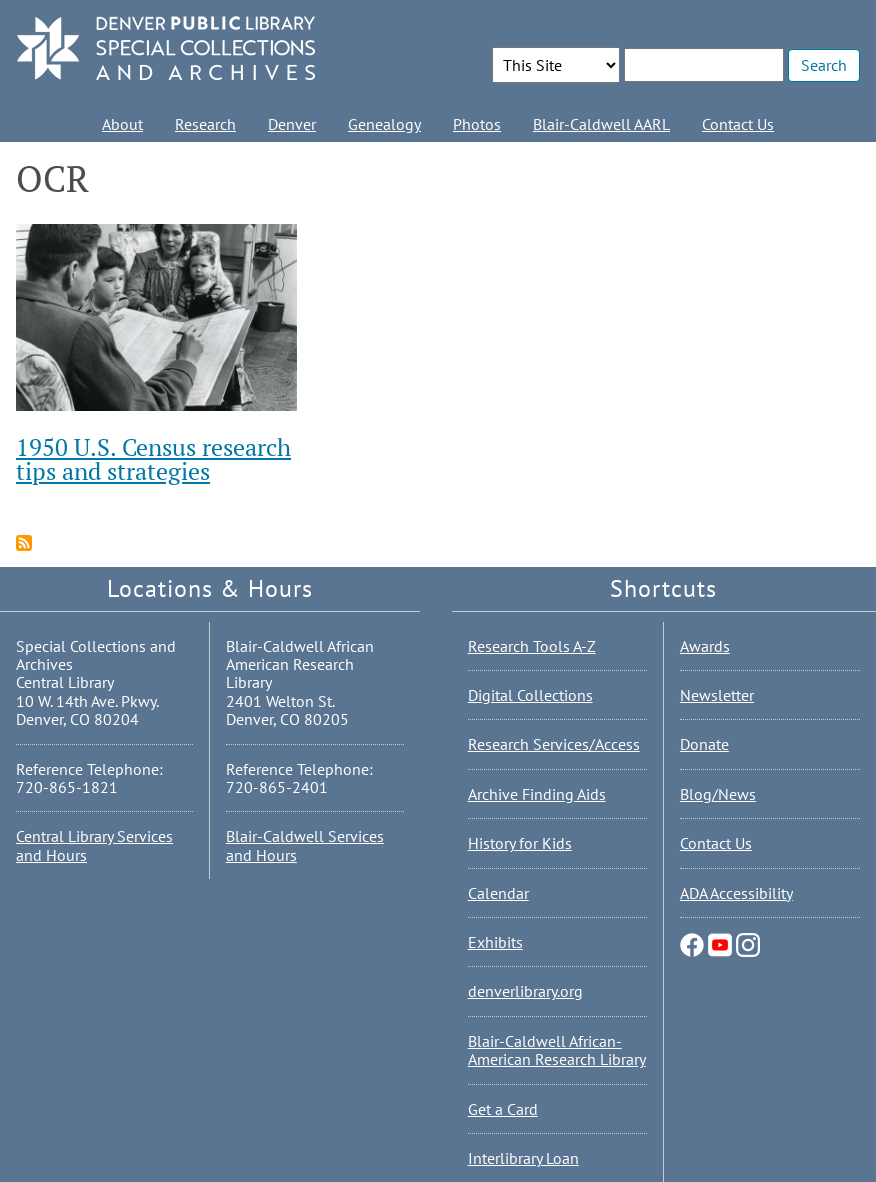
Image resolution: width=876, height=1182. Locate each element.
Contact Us (738, 124)
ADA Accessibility (736, 893)
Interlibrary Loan (523, 1158)
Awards (705, 646)
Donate (704, 744)
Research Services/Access (554, 744)
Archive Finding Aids (537, 794)
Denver (292, 124)
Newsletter (717, 695)
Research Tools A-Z (532, 646)
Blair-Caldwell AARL (601, 124)
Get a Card (503, 1109)
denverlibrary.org (525, 991)
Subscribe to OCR (24, 543)
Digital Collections (530, 695)
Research (205, 124)
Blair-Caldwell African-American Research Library (557, 1050)
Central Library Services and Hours (94, 845)
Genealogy (384, 124)
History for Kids (520, 843)
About (122, 124)
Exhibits (495, 942)
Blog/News (718, 794)
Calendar (498, 893)
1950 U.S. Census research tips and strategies (153, 459)
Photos (477, 124)
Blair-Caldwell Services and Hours (305, 845)
